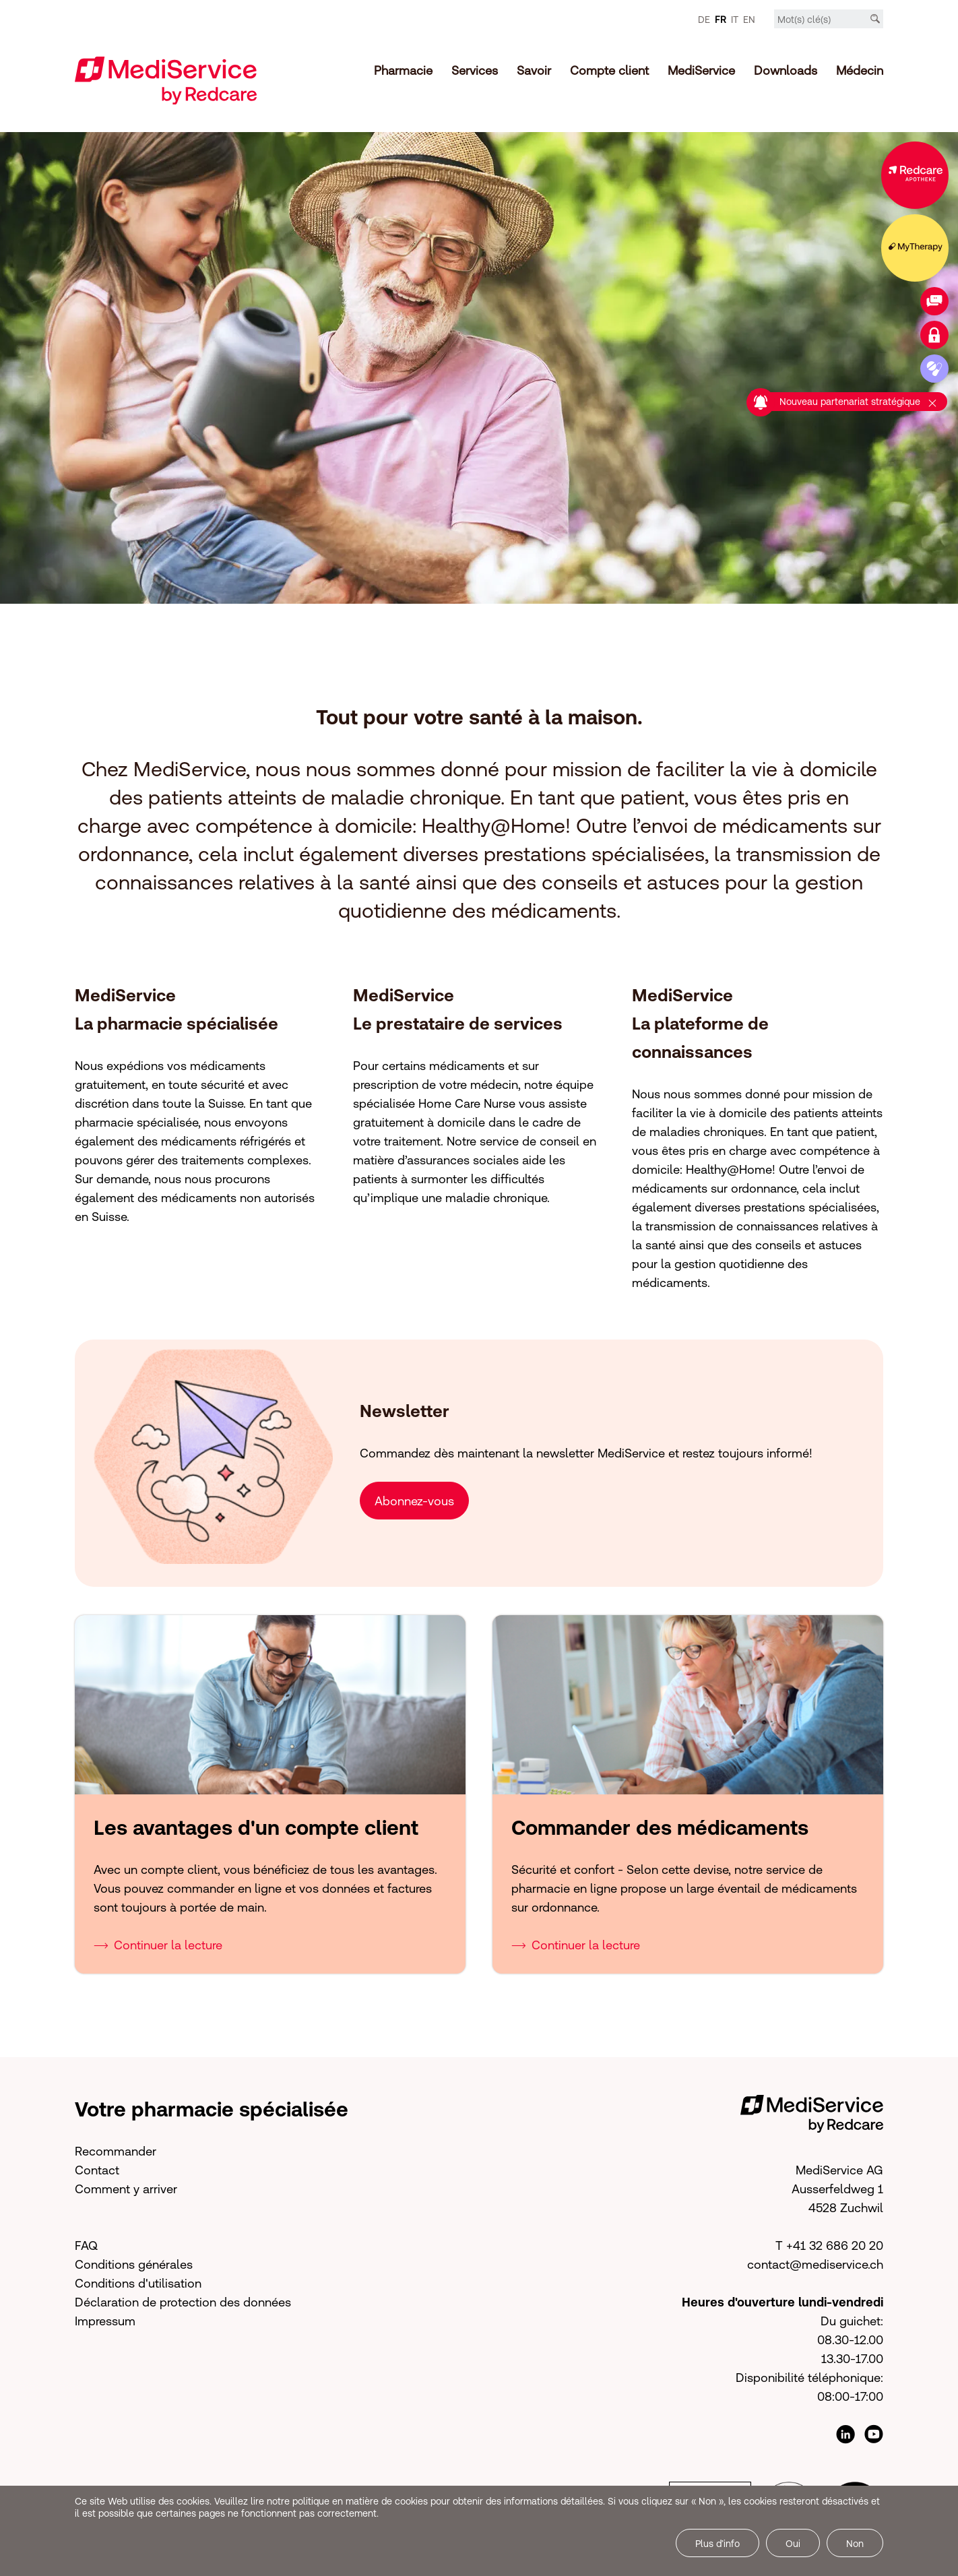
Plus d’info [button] (717, 2543)
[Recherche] (875, 18)
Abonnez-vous (414, 1500)
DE (704, 19)
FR (720, 19)
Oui (793, 2543)
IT (734, 19)
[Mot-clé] (828, 19)
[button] (612, 1500)
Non (855, 2543)
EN (749, 19)
